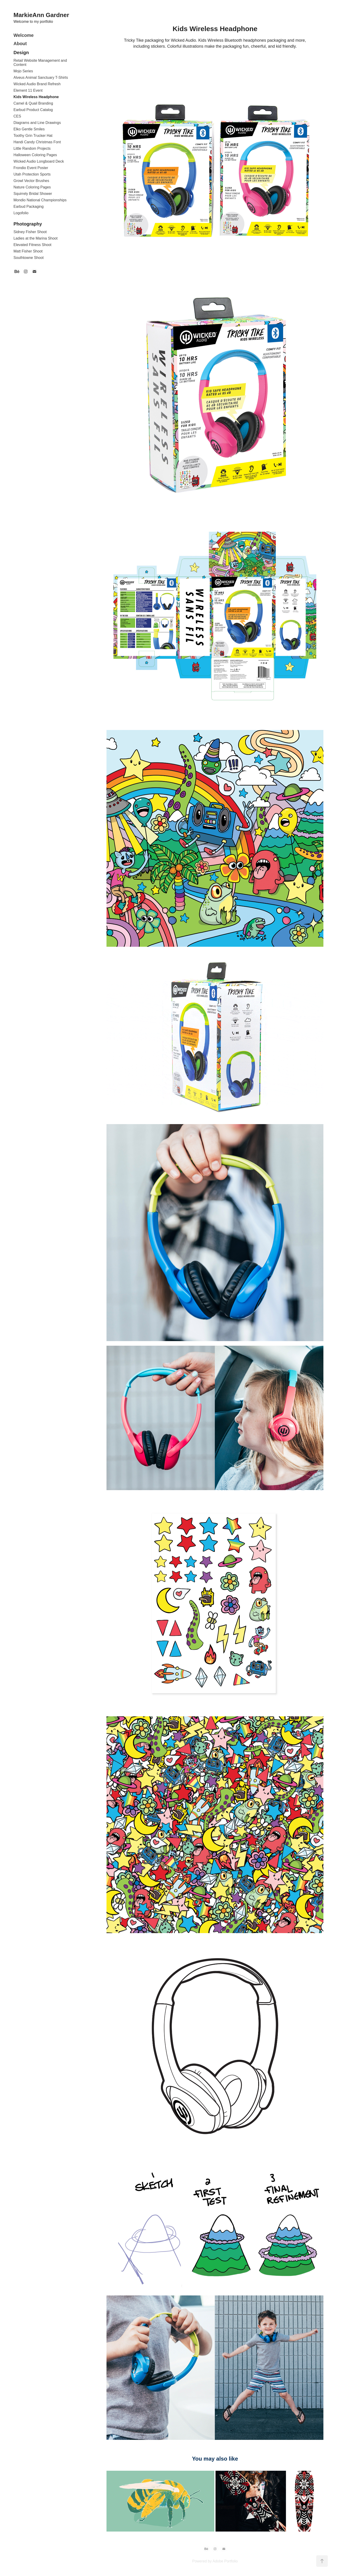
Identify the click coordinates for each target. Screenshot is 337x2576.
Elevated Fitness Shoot (32, 245)
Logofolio (20, 213)
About (20, 43)
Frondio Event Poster (30, 168)
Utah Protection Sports (31, 174)
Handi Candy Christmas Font (37, 142)
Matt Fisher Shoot (27, 251)
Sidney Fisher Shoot (30, 232)
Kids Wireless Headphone (36, 97)
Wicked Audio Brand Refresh (37, 84)
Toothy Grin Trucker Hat (32, 136)
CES (17, 116)
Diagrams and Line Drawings (37, 123)
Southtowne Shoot (28, 258)
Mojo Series (23, 71)
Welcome (23, 35)
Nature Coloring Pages (32, 187)
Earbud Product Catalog (33, 110)
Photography (27, 223)
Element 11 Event (27, 90)
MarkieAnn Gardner (41, 15)
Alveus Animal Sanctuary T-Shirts (40, 77)
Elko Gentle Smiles (28, 129)
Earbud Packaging (28, 206)
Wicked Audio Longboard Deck (38, 161)
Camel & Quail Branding (33, 103)
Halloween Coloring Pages (35, 155)
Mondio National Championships (39, 200)
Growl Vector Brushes (31, 181)
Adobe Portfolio (225, 2561)
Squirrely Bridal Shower (32, 194)
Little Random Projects (31, 148)
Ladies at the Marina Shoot (35, 238)
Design (21, 52)
